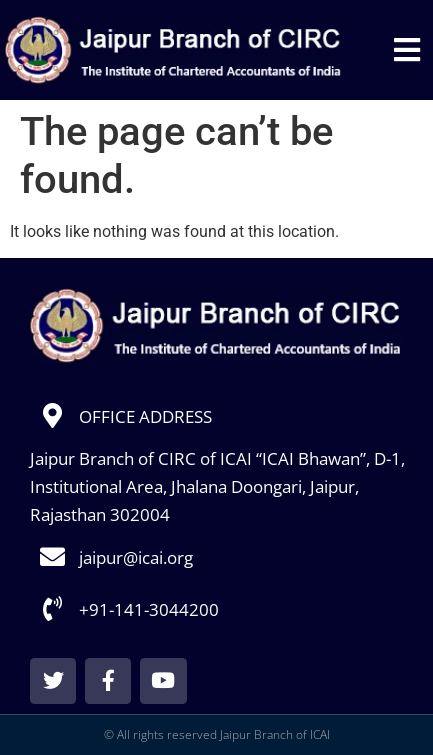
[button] (407, 50)
